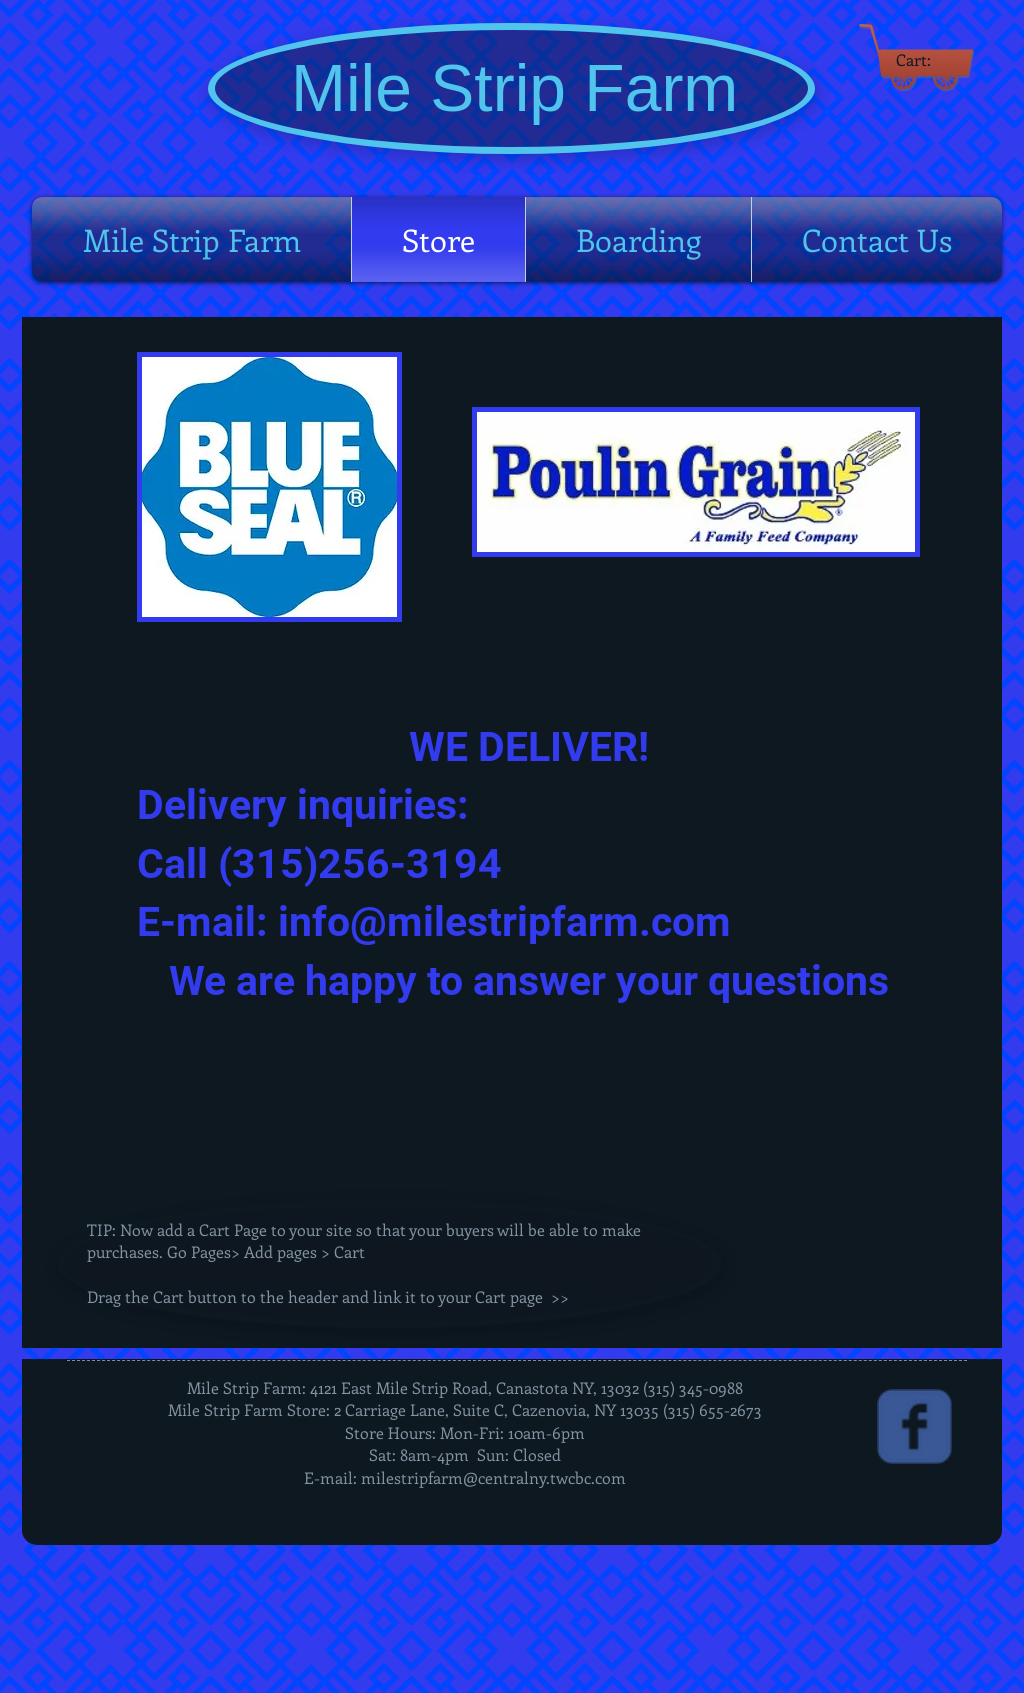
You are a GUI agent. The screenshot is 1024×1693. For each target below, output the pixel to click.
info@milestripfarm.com (504, 922)
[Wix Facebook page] (914, 1426)
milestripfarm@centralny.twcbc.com (493, 1477)
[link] (924, 60)
